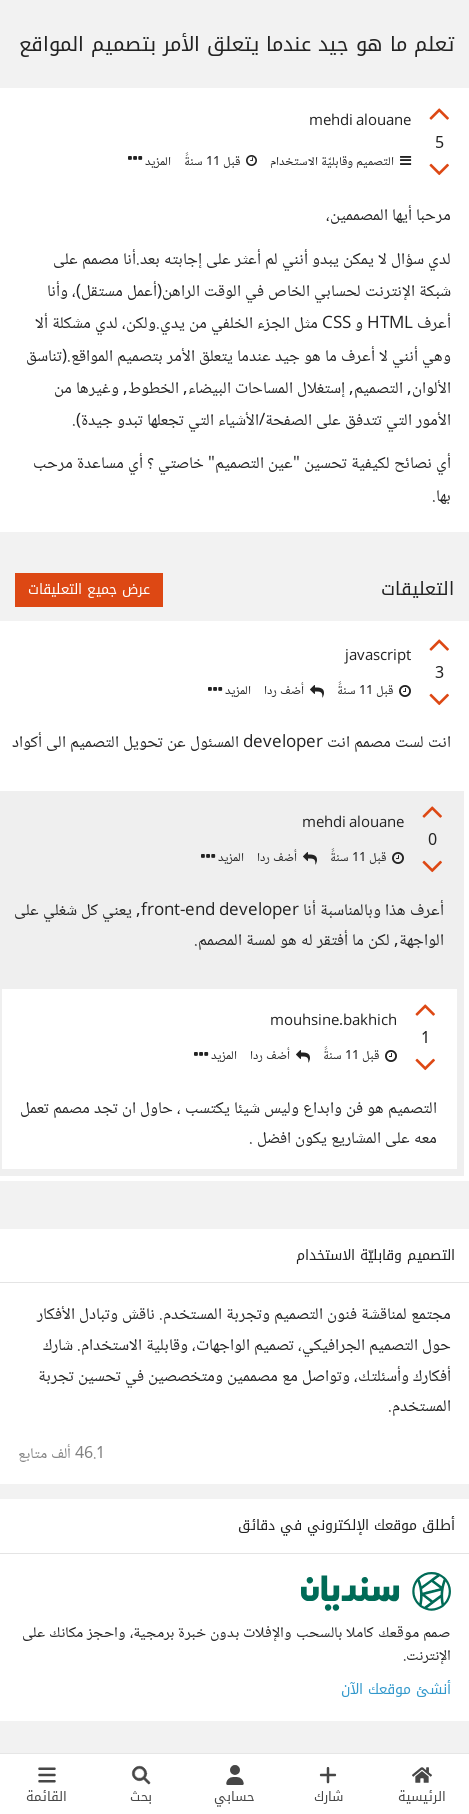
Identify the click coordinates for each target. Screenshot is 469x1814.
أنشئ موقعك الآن (396, 1689)
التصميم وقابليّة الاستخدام (339, 162)
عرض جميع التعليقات (89, 589)
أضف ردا (294, 691)
